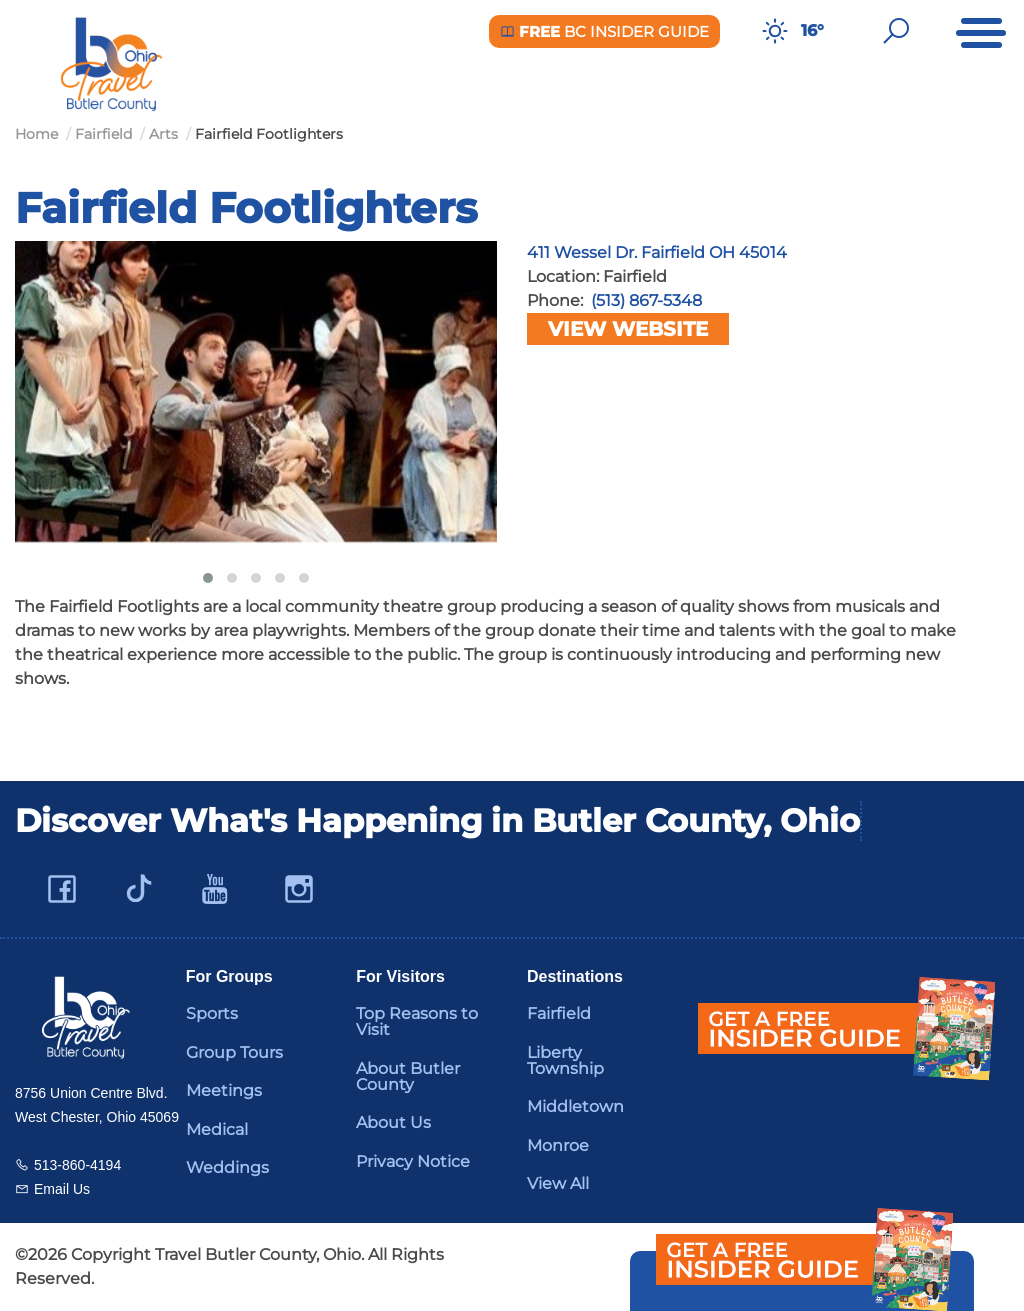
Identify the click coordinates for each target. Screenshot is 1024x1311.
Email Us (62, 1189)
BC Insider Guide (604, 31)
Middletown (575, 1106)
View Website (628, 329)
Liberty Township (565, 1060)
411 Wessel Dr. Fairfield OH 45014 (657, 252)
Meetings (224, 1090)
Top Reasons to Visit (417, 1021)
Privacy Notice (413, 1161)
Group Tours (234, 1052)
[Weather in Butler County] (775, 31)
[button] (208, 578)
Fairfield (559, 1013)
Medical (217, 1129)
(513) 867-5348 (646, 300)
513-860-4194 (77, 1165)
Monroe (558, 1145)
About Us (393, 1122)
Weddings (227, 1167)
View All (558, 1183)
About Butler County (408, 1076)
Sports (212, 1013)
